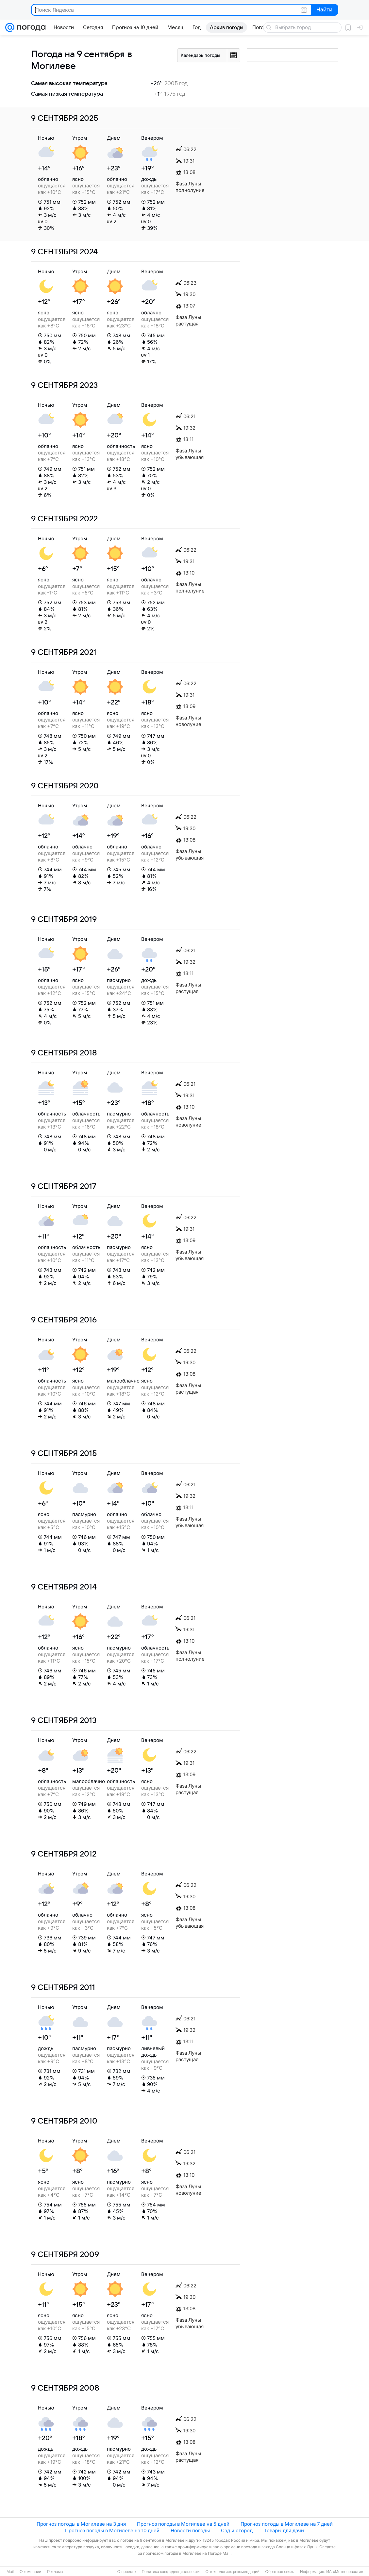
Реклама (55, 2571)
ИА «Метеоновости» (344, 2571)
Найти (324, 10)
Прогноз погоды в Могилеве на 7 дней (287, 2524)
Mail (10, 2571)
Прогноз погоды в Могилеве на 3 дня (81, 2524)
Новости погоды (190, 2530)
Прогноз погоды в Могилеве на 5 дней (183, 2524)
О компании (30, 2571)
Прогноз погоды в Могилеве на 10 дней (112, 2530)
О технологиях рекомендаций (232, 2571)
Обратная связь (279, 2571)
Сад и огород (237, 2530)
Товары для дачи (284, 2530)
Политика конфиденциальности (170, 2571)
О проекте (126, 2571)
